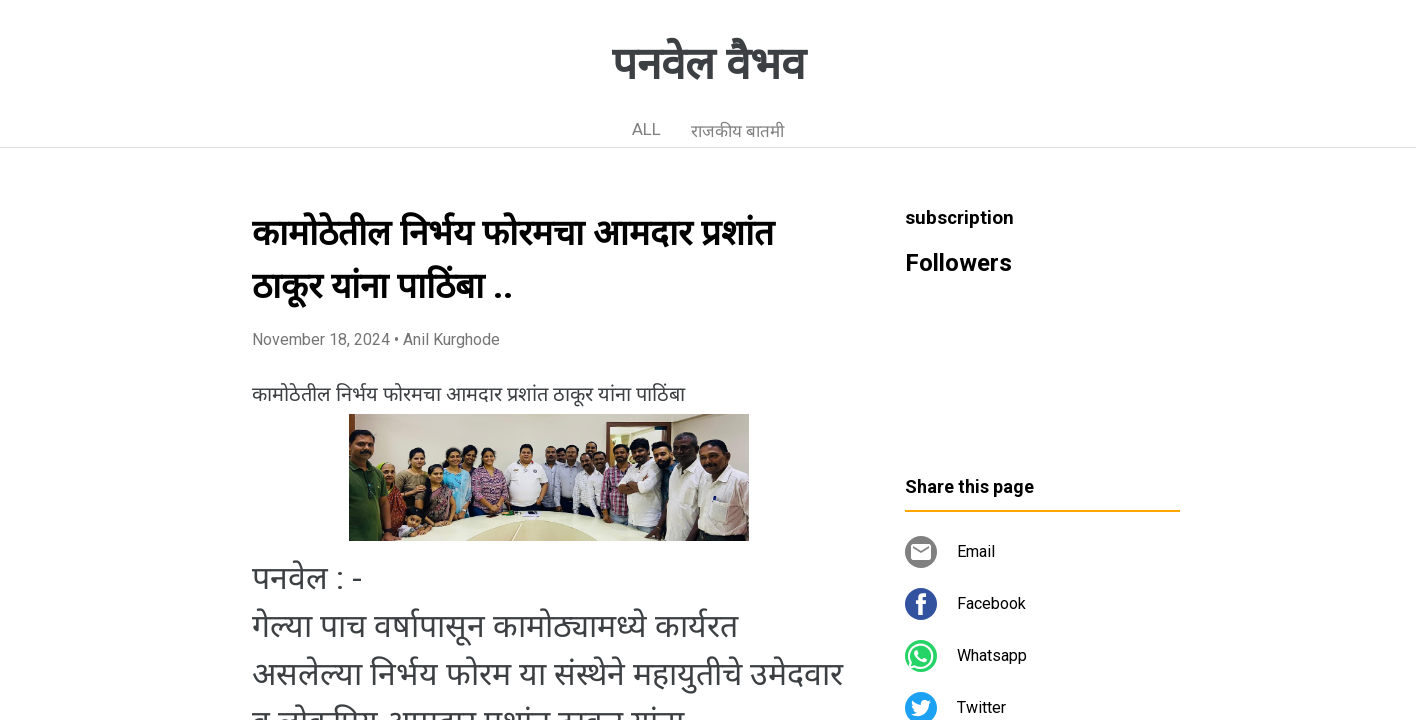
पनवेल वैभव (708, 64)
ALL (646, 129)
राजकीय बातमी (737, 131)
